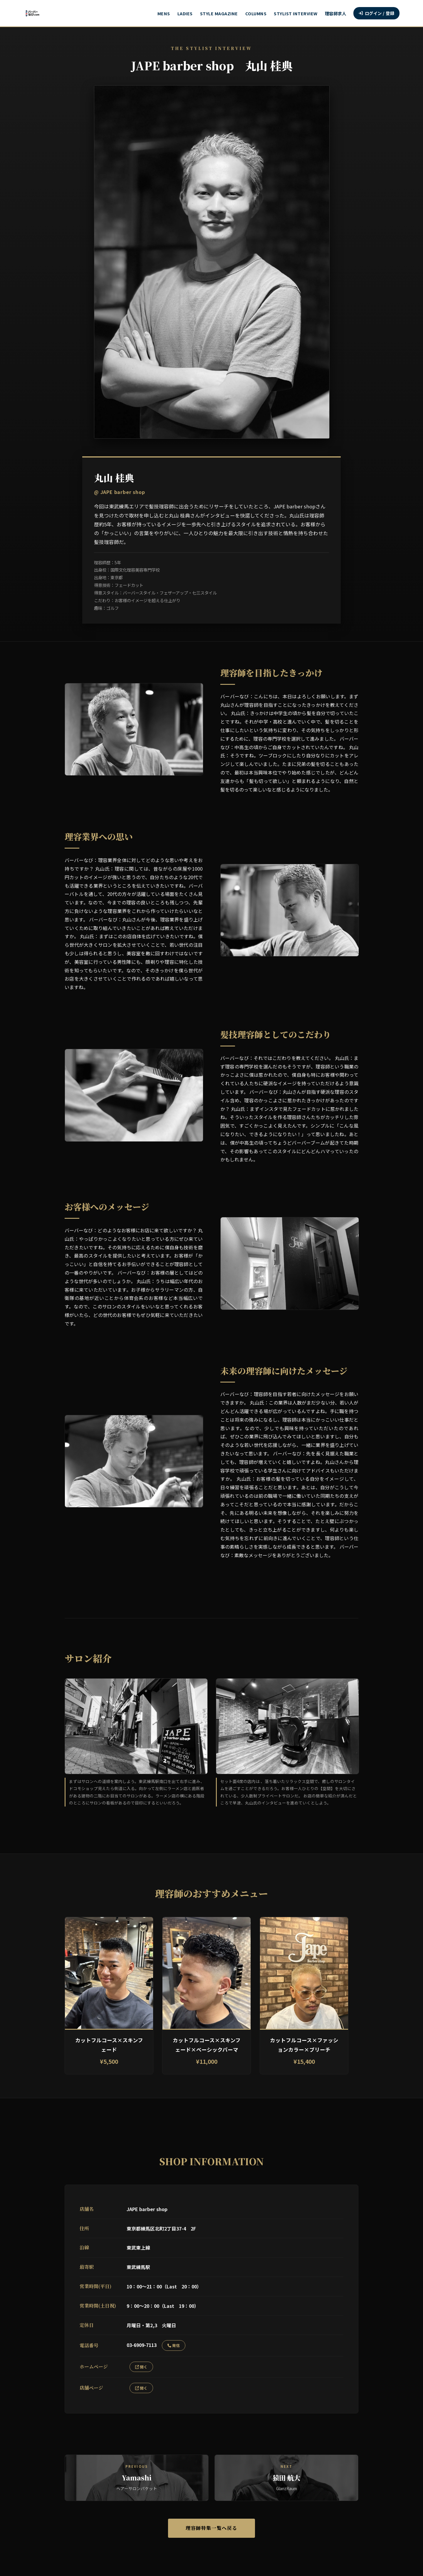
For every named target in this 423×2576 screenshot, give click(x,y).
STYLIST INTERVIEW (296, 13)
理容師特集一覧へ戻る (211, 2529)
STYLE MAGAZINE (219, 13)
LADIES (185, 13)
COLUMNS (256, 13)
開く (141, 2367)
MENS (163, 13)
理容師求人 (335, 13)
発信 (173, 2345)
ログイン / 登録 (376, 13)
